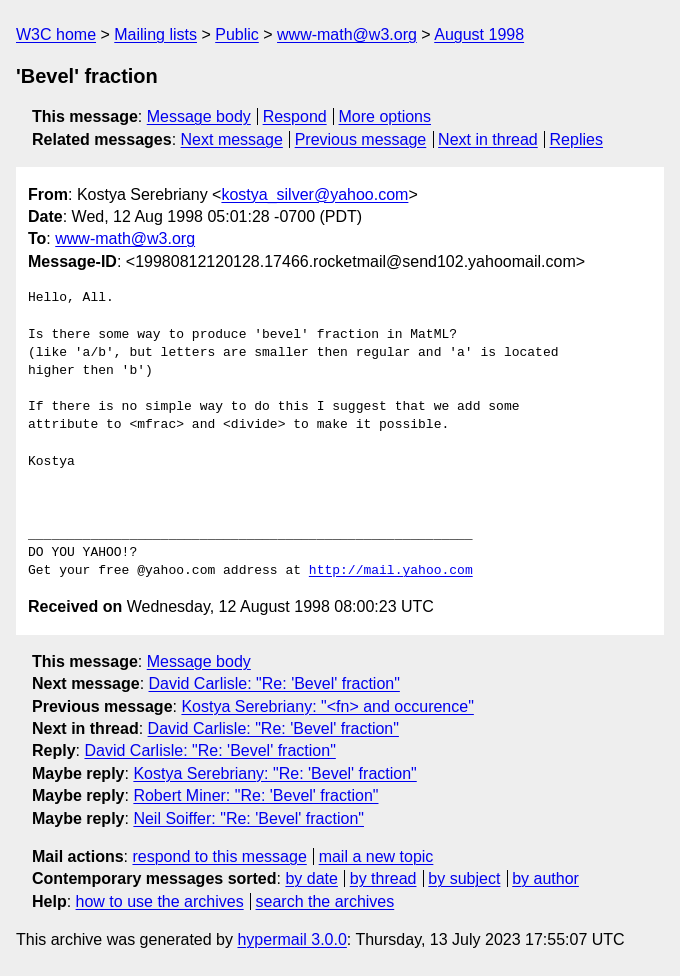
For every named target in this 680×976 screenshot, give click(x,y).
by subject (464, 878)
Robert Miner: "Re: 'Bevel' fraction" (255, 795)
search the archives (325, 901)
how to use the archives (160, 901)
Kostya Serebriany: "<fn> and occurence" (327, 706)
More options (385, 116)
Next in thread (488, 139)
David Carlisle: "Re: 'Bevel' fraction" (274, 683)
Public (237, 34)
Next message (232, 139)
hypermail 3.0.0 (291, 939)
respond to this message (219, 856)
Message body (199, 116)
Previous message (361, 139)
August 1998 (479, 34)
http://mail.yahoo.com (391, 571)
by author (545, 878)
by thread (383, 878)
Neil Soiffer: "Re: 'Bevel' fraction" (248, 818)
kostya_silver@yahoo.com (314, 194)
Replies (576, 139)
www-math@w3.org (347, 34)
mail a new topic (376, 856)
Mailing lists (155, 34)
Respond (295, 116)
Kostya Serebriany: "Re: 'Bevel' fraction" (274, 773)
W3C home (56, 34)
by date (311, 878)
